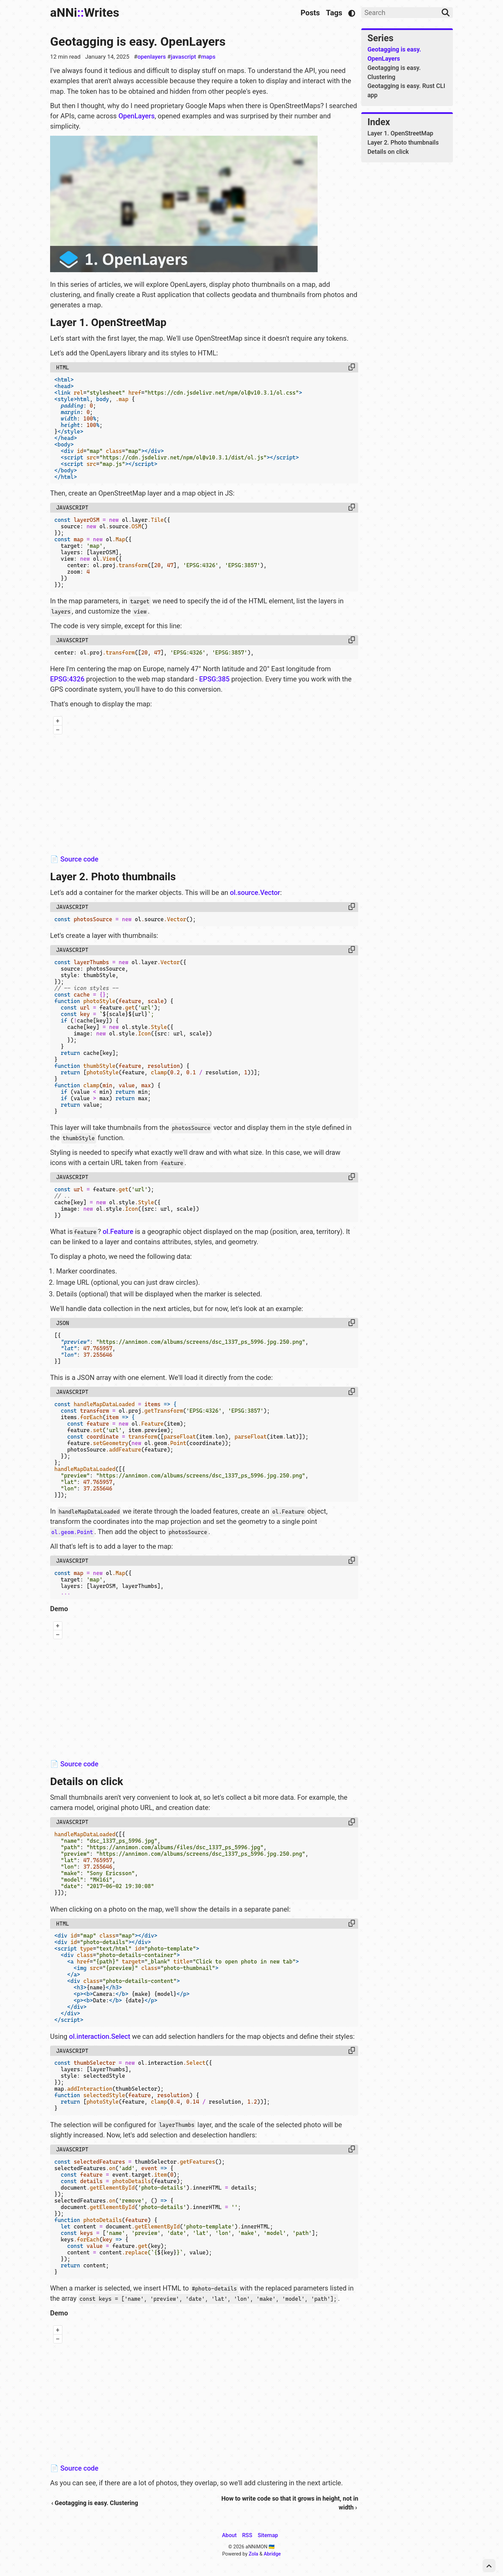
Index (378, 122)
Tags (334, 13)
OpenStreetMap (317, 846)
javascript (183, 56)
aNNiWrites (84, 12)
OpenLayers (136, 116)
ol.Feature (118, 1231)
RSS (247, 2535)
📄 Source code (74, 859)
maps (208, 56)
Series (380, 38)
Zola (253, 2554)
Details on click (388, 151)
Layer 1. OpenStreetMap (400, 133)
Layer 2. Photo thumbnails (403, 142)
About (229, 2535)
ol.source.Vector (255, 892)
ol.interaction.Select (100, 2036)
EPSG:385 (214, 679)
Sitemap (268, 2535)
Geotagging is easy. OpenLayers (138, 41)
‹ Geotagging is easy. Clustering (94, 2502)
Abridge (272, 2554)
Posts (310, 13)
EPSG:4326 (67, 679)
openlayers (151, 56)
